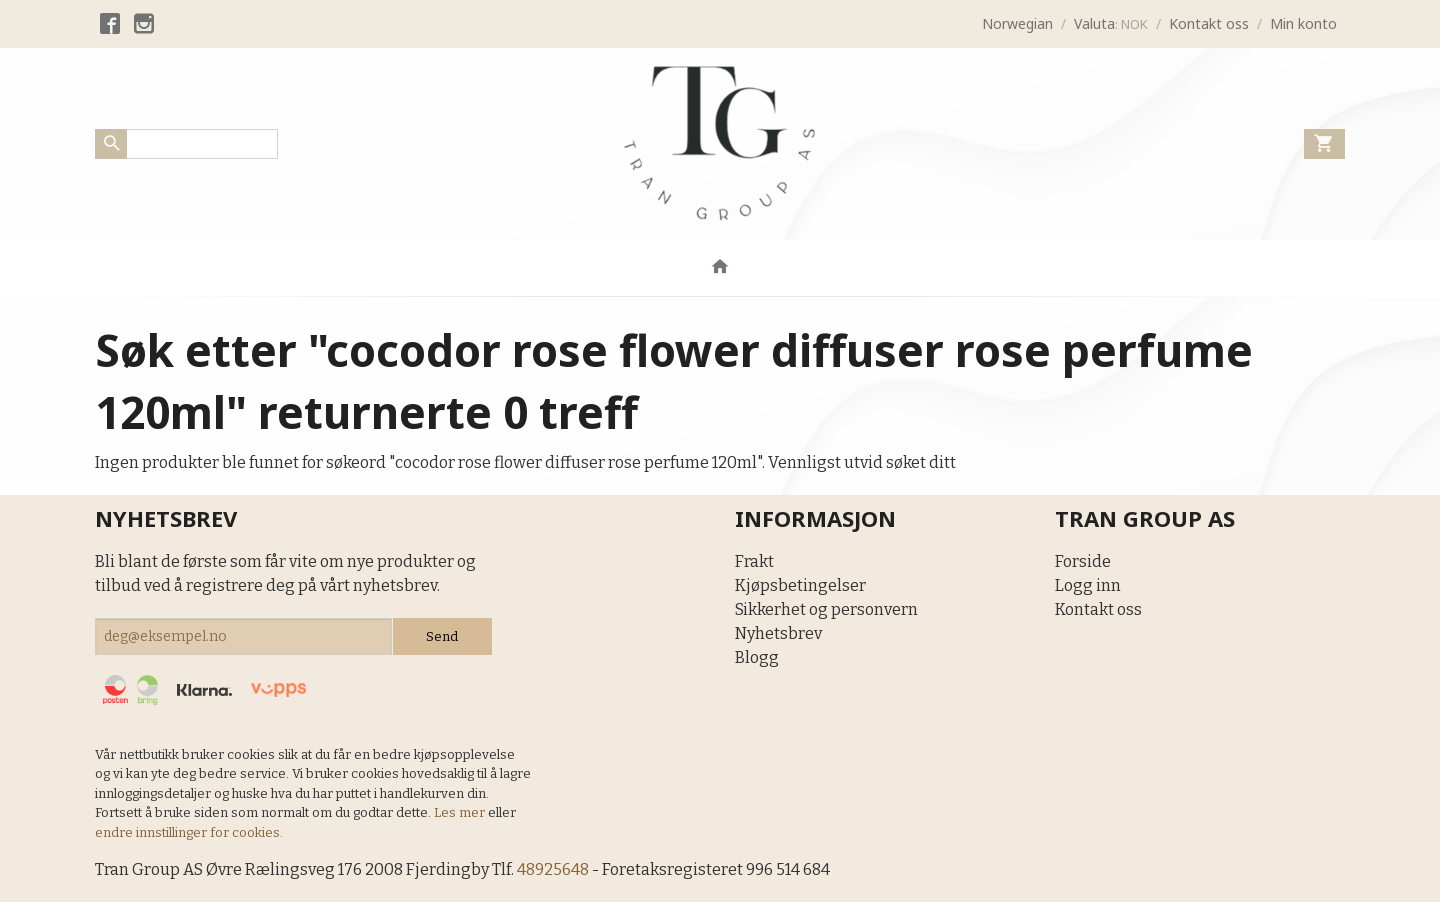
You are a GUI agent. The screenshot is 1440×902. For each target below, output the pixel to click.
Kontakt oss (1098, 609)
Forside (1083, 561)
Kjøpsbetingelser (800, 585)
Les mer (461, 812)
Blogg (757, 657)
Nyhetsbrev (778, 633)
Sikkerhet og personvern (826, 609)
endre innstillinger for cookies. (189, 832)
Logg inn (1088, 585)
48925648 (553, 869)
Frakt (754, 561)
